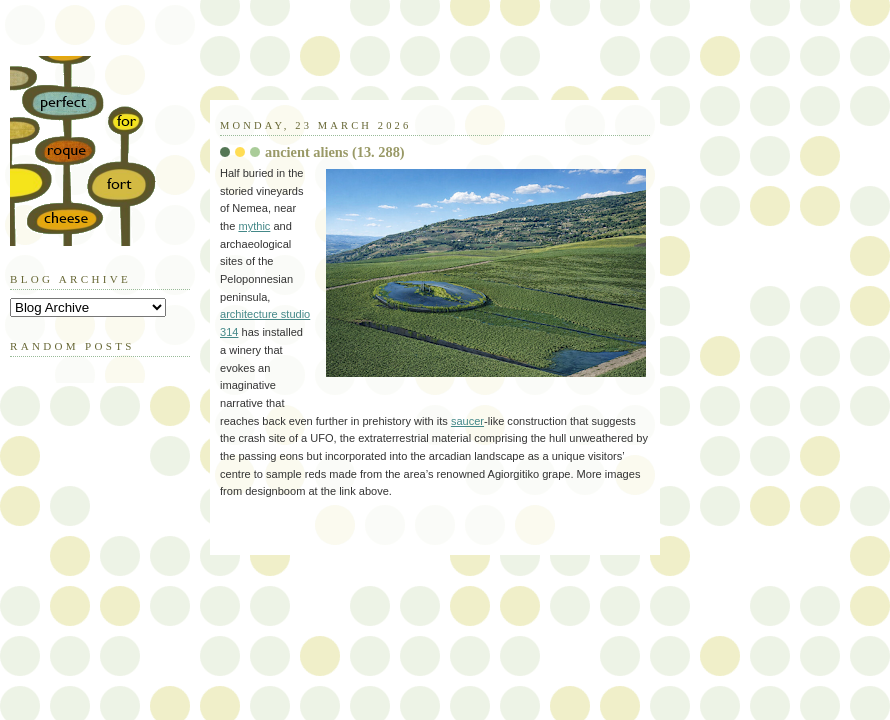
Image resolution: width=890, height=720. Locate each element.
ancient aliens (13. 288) (335, 152)
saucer (467, 421)
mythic (254, 226)
